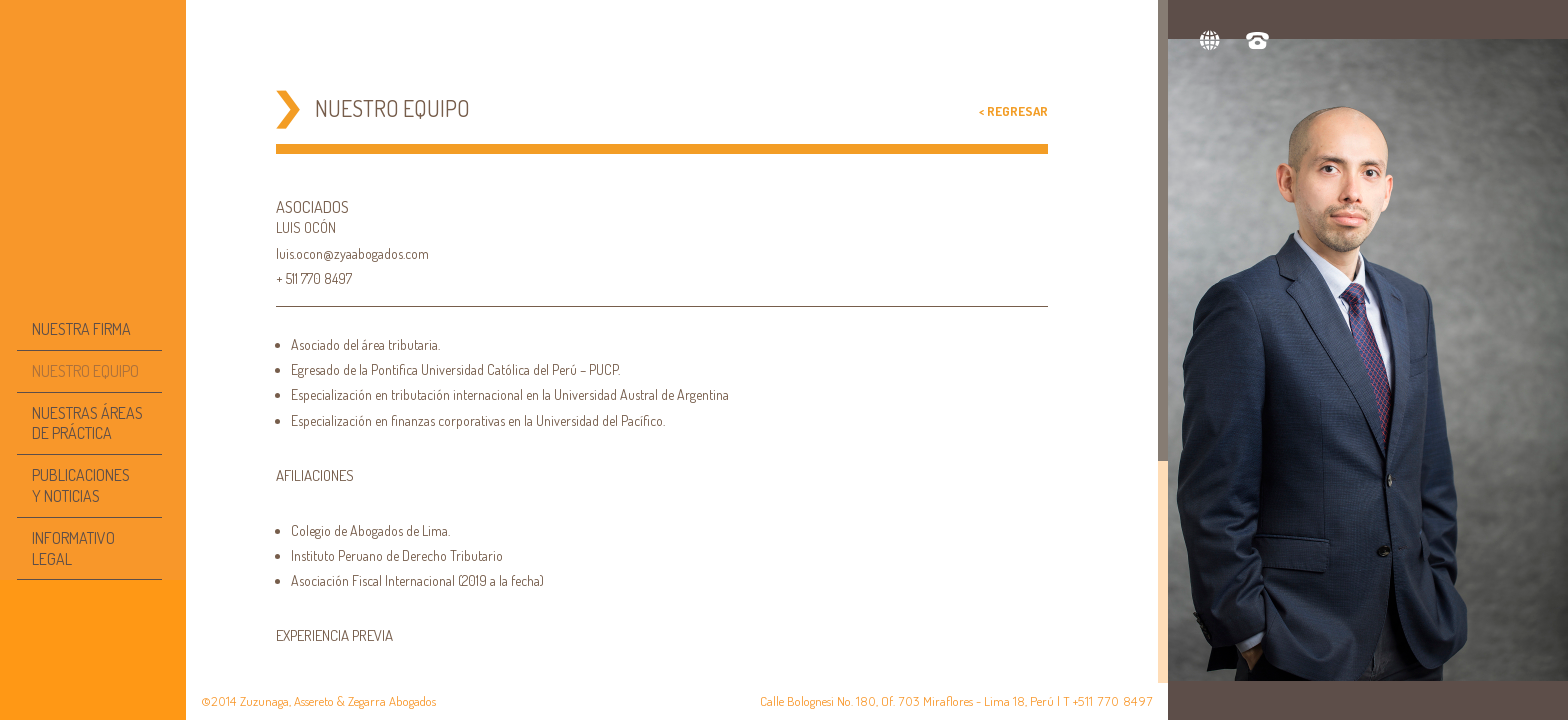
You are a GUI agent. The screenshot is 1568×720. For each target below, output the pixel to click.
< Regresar (1013, 111)
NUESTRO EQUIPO (85, 371)
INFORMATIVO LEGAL (73, 548)
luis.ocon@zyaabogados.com (352, 253)
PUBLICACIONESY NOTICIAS (81, 485)
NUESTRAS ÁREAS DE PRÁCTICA (87, 423)
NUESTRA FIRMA (81, 329)
